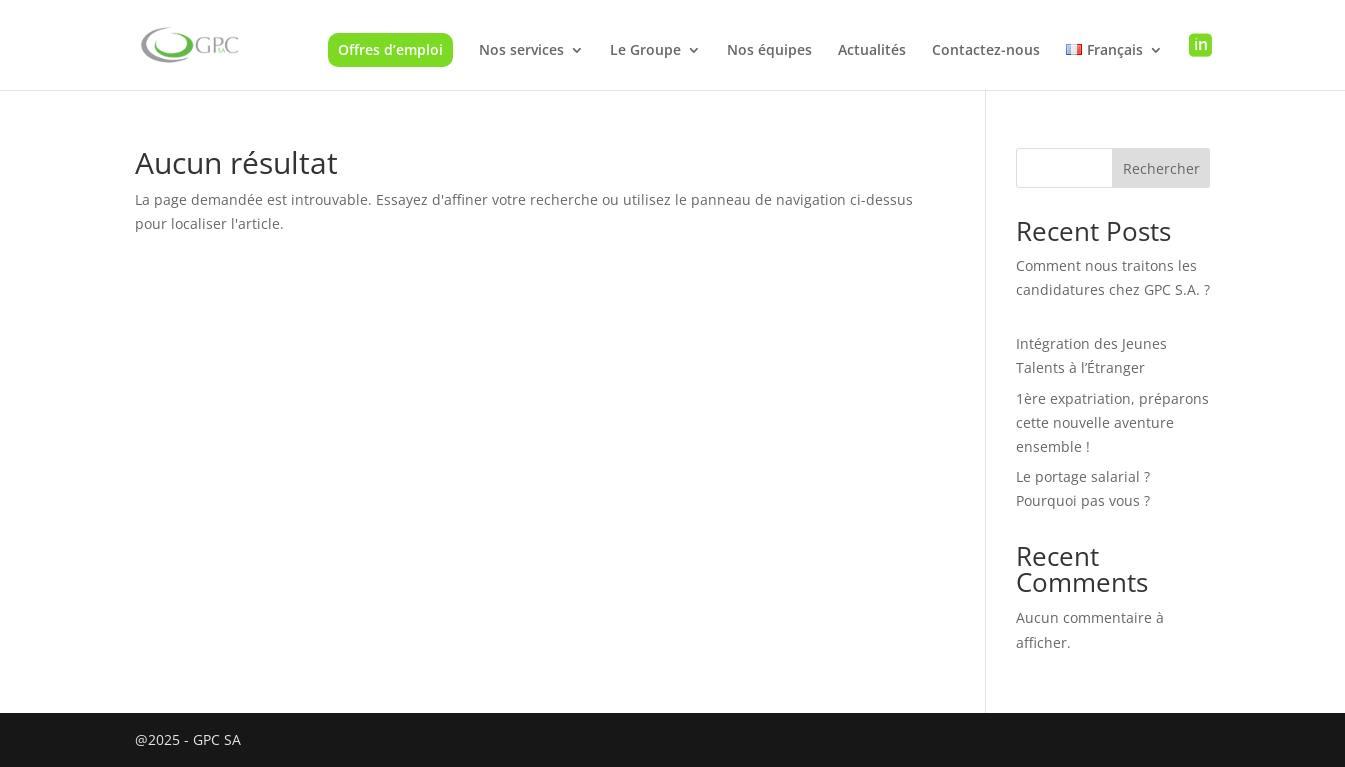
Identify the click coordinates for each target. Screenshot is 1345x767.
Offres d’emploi (390, 49)
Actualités (872, 51)
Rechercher (1161, 168)
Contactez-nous (986, 51)
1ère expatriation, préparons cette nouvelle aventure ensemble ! (1112, 422)
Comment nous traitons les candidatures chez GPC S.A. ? (1113, 289)
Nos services (521, 51)
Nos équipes (769, 51)
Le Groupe (645, 51)
